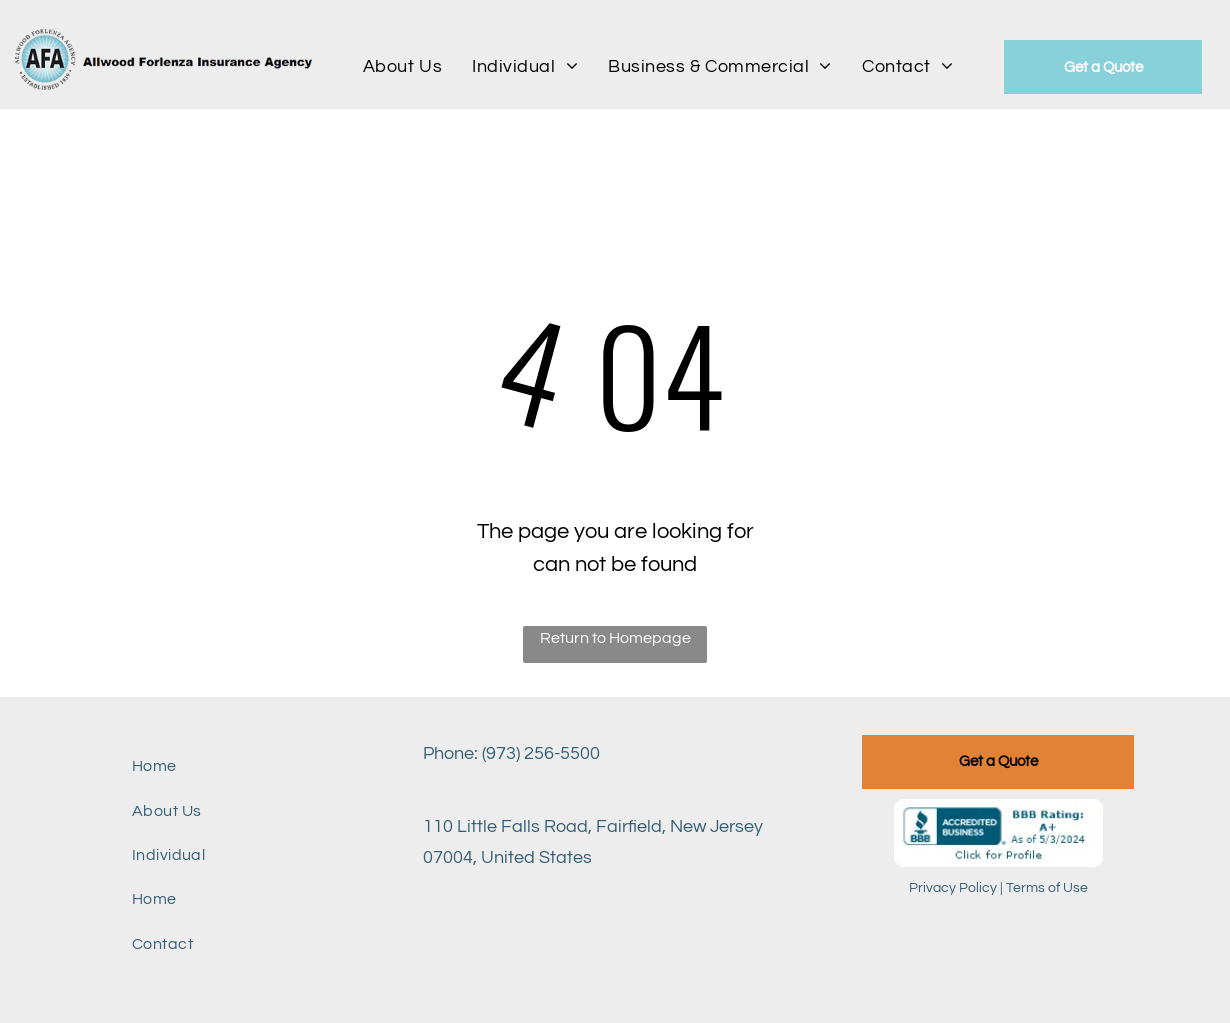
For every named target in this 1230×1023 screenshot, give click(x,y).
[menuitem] (402, 66)
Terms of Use (1047, 888)
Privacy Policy (953, 888)
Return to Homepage (615, 638)
